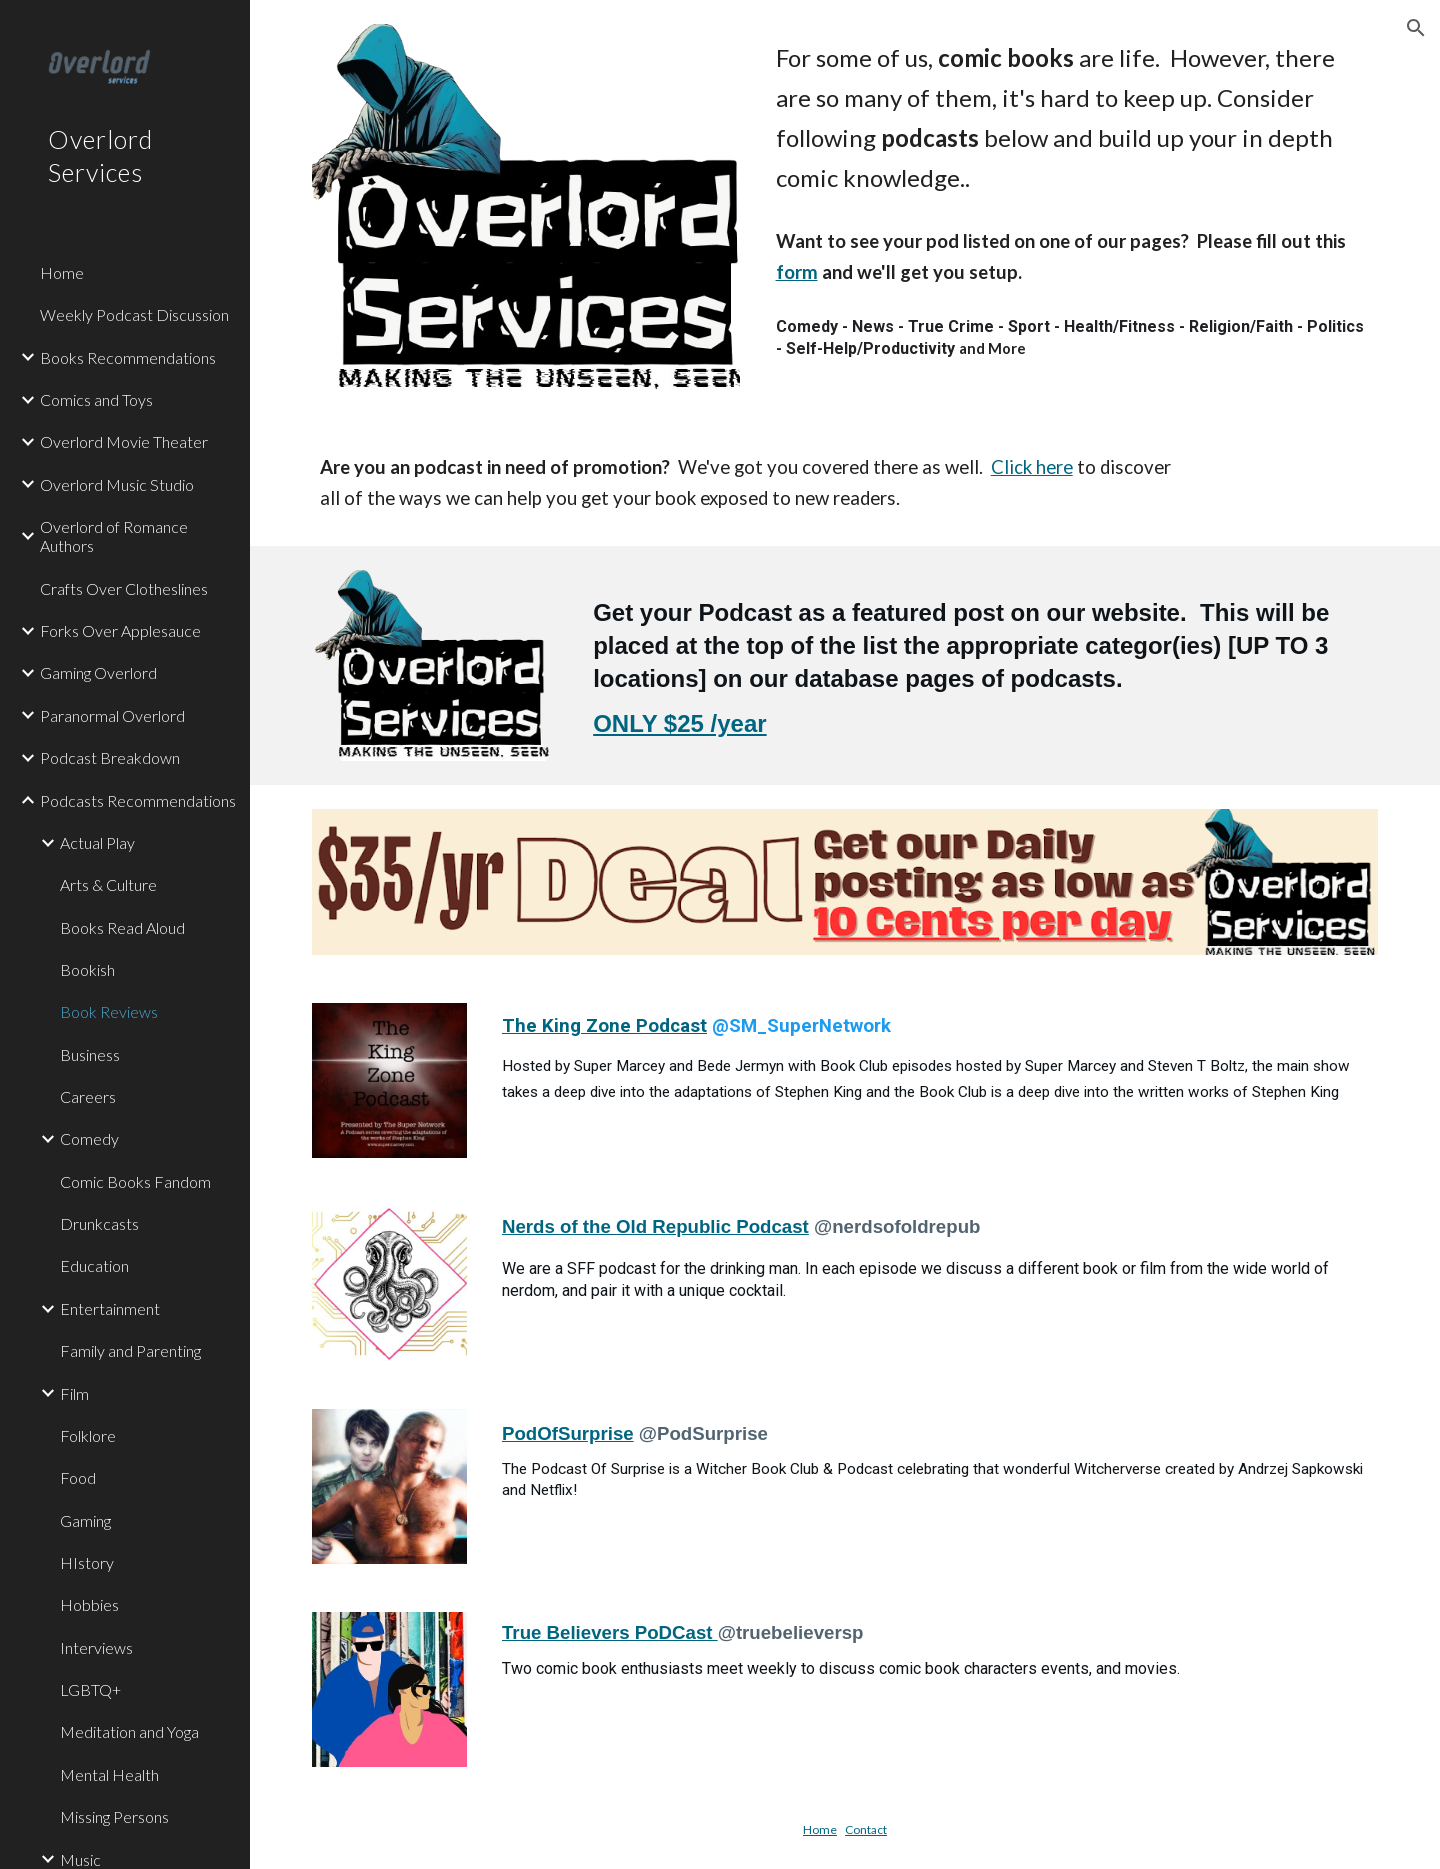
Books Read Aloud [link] (122, 927)
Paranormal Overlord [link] (112, 715)
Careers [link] (88, 1096)
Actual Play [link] (97, 842)
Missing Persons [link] (114, 1816)
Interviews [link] (96, 1647)
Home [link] (62, 272)
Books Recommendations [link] (128, 357)
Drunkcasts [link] (99, 1223)
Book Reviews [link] (109, 1011)
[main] (1073, 118)
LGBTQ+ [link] (90, 1689)
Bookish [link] (87, 969)
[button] (1416, 28)
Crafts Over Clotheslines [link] (124, 588)
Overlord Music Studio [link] (117, 484)
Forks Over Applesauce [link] (120, 630)
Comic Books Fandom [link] (135, 1181)
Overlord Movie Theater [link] (124, 441)
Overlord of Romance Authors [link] (114, 536)
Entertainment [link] (110, 1308)
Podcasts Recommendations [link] (138, 800)
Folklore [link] (88, 1435)
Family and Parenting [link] (130, 1350)
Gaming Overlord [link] (98, 672)
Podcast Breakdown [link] (110, 757)
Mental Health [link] (109, 1774)
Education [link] (94, 1265)
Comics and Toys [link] (96, 399)
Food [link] (78, 1477)
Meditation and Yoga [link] (129, 1731)
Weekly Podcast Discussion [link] (134, 314)
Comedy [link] (89, 1138)
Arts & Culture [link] (108, 884)
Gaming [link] (85, 1520)
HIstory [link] (87, 1562)
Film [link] (74, 1393)
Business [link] (90, 1054)
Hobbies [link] (89, 1604)
